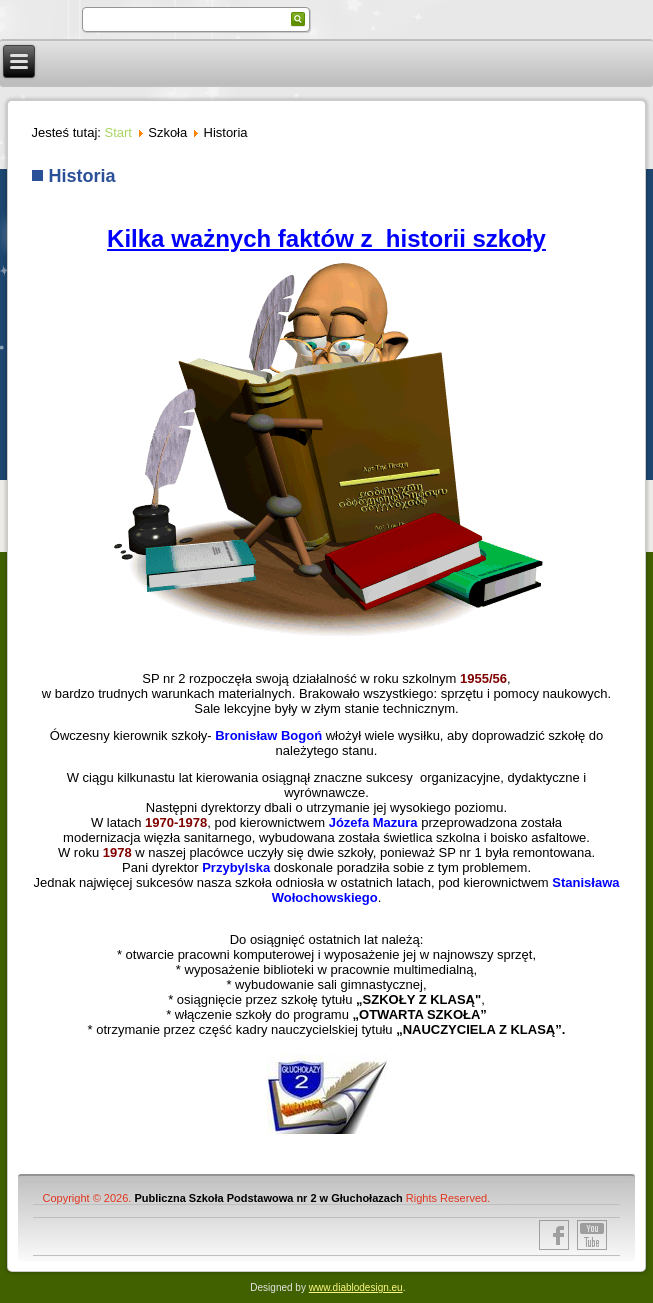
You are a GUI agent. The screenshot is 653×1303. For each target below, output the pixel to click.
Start (118, 132)
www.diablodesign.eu (356, 1287)
